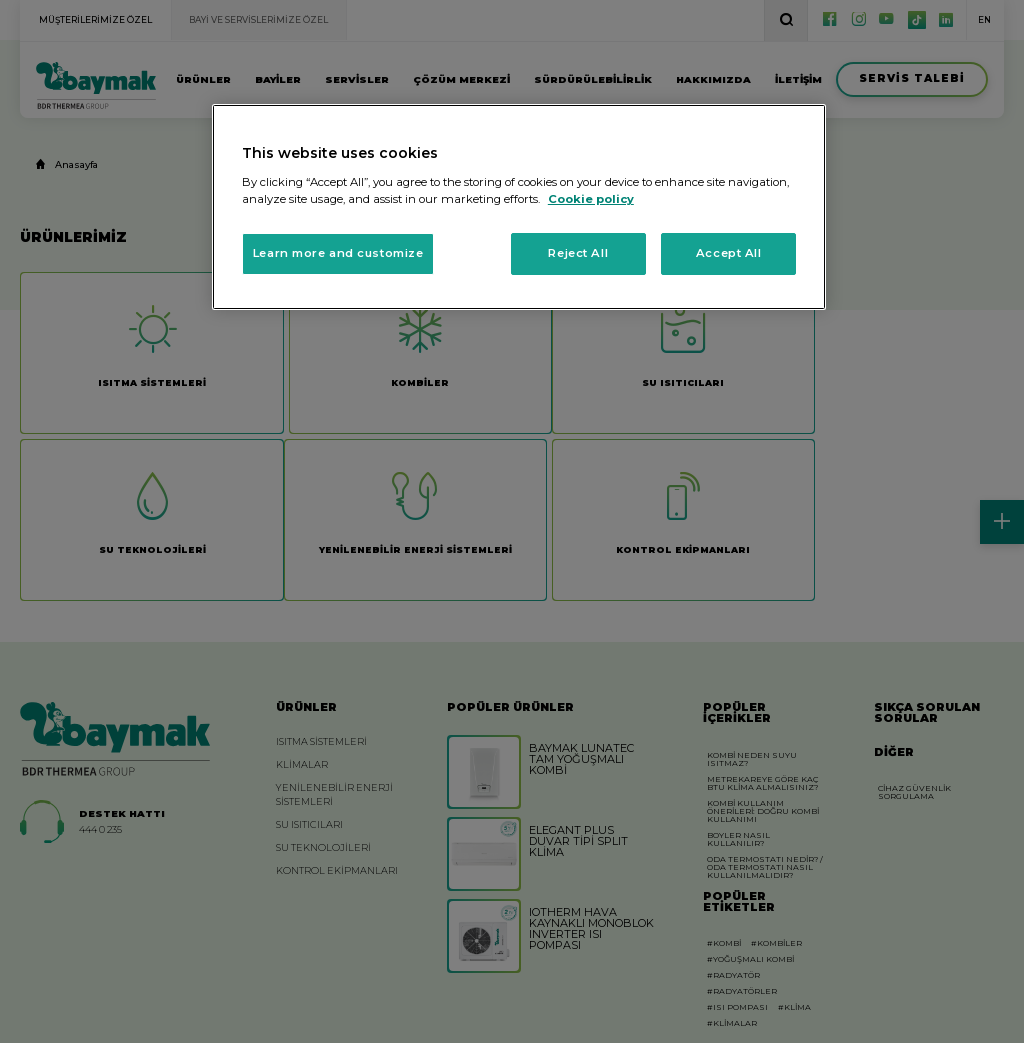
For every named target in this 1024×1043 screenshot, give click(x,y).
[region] (519, 207)
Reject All (578, 253)
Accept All (729, 253)
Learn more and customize (338, 253)
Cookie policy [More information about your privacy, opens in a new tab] (591, 199)
